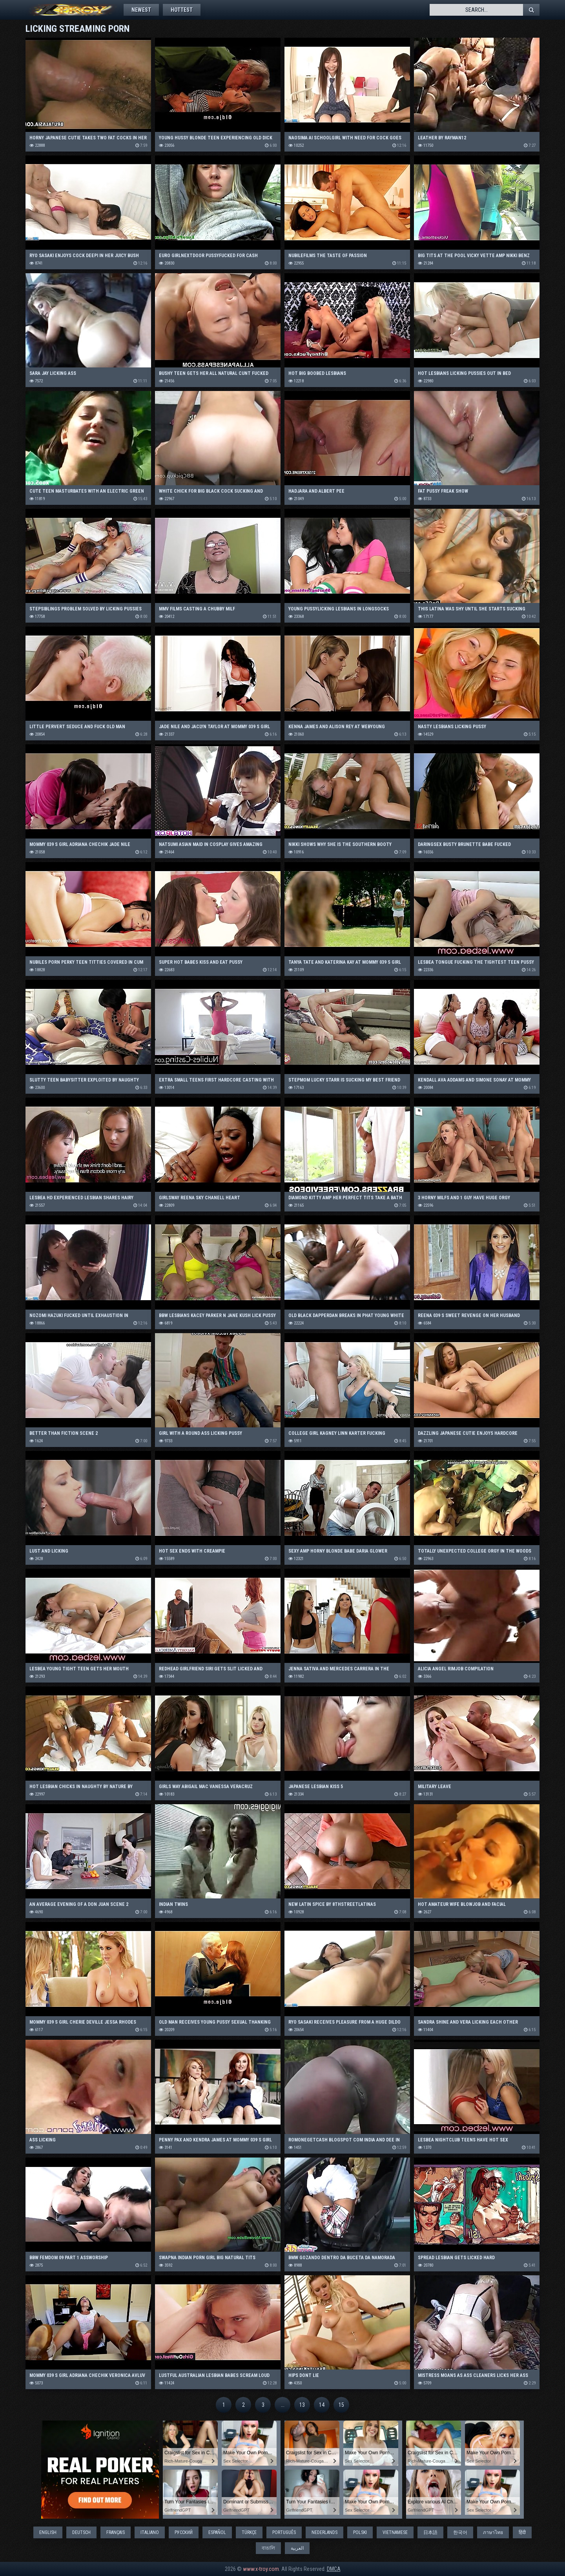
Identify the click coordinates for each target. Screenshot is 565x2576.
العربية (297, 2548)
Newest (141, 10)
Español (217, 2532)
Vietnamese (395, 2532)
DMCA (334, 2569)
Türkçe (249, 2532)
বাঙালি (268, 2548)
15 (341, 2405)
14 (321, 2405)
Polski (360, 2532)
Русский (184, 2532)
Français (115, 2532)
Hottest (182, 10)
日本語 (430, 2532)
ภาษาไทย (493, 2532)
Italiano (149, 2532)
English (47, 2532)
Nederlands (324, 2532)
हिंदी (522, 2532)
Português (284, 2532)
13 (302, 2405)
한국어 (460, 2532)
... (282, 2405)
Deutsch (81, 2532)
